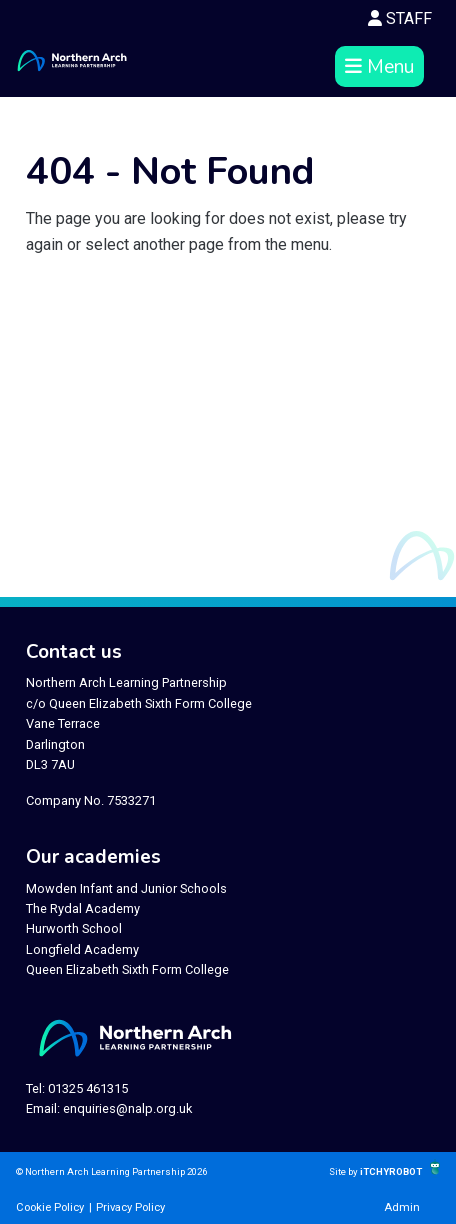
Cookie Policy (50, 1207)
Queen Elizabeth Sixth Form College (127, 969)
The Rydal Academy (83, 908)
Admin (402, 1207)
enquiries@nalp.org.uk (127, 1108)
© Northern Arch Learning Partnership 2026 (111, 1171)
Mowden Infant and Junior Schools (126, 888)
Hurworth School (74, 928)
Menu (379, 67)
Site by (344, 1171)
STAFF (400, 18)
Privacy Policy (130, 1207)
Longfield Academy (82, 949)
